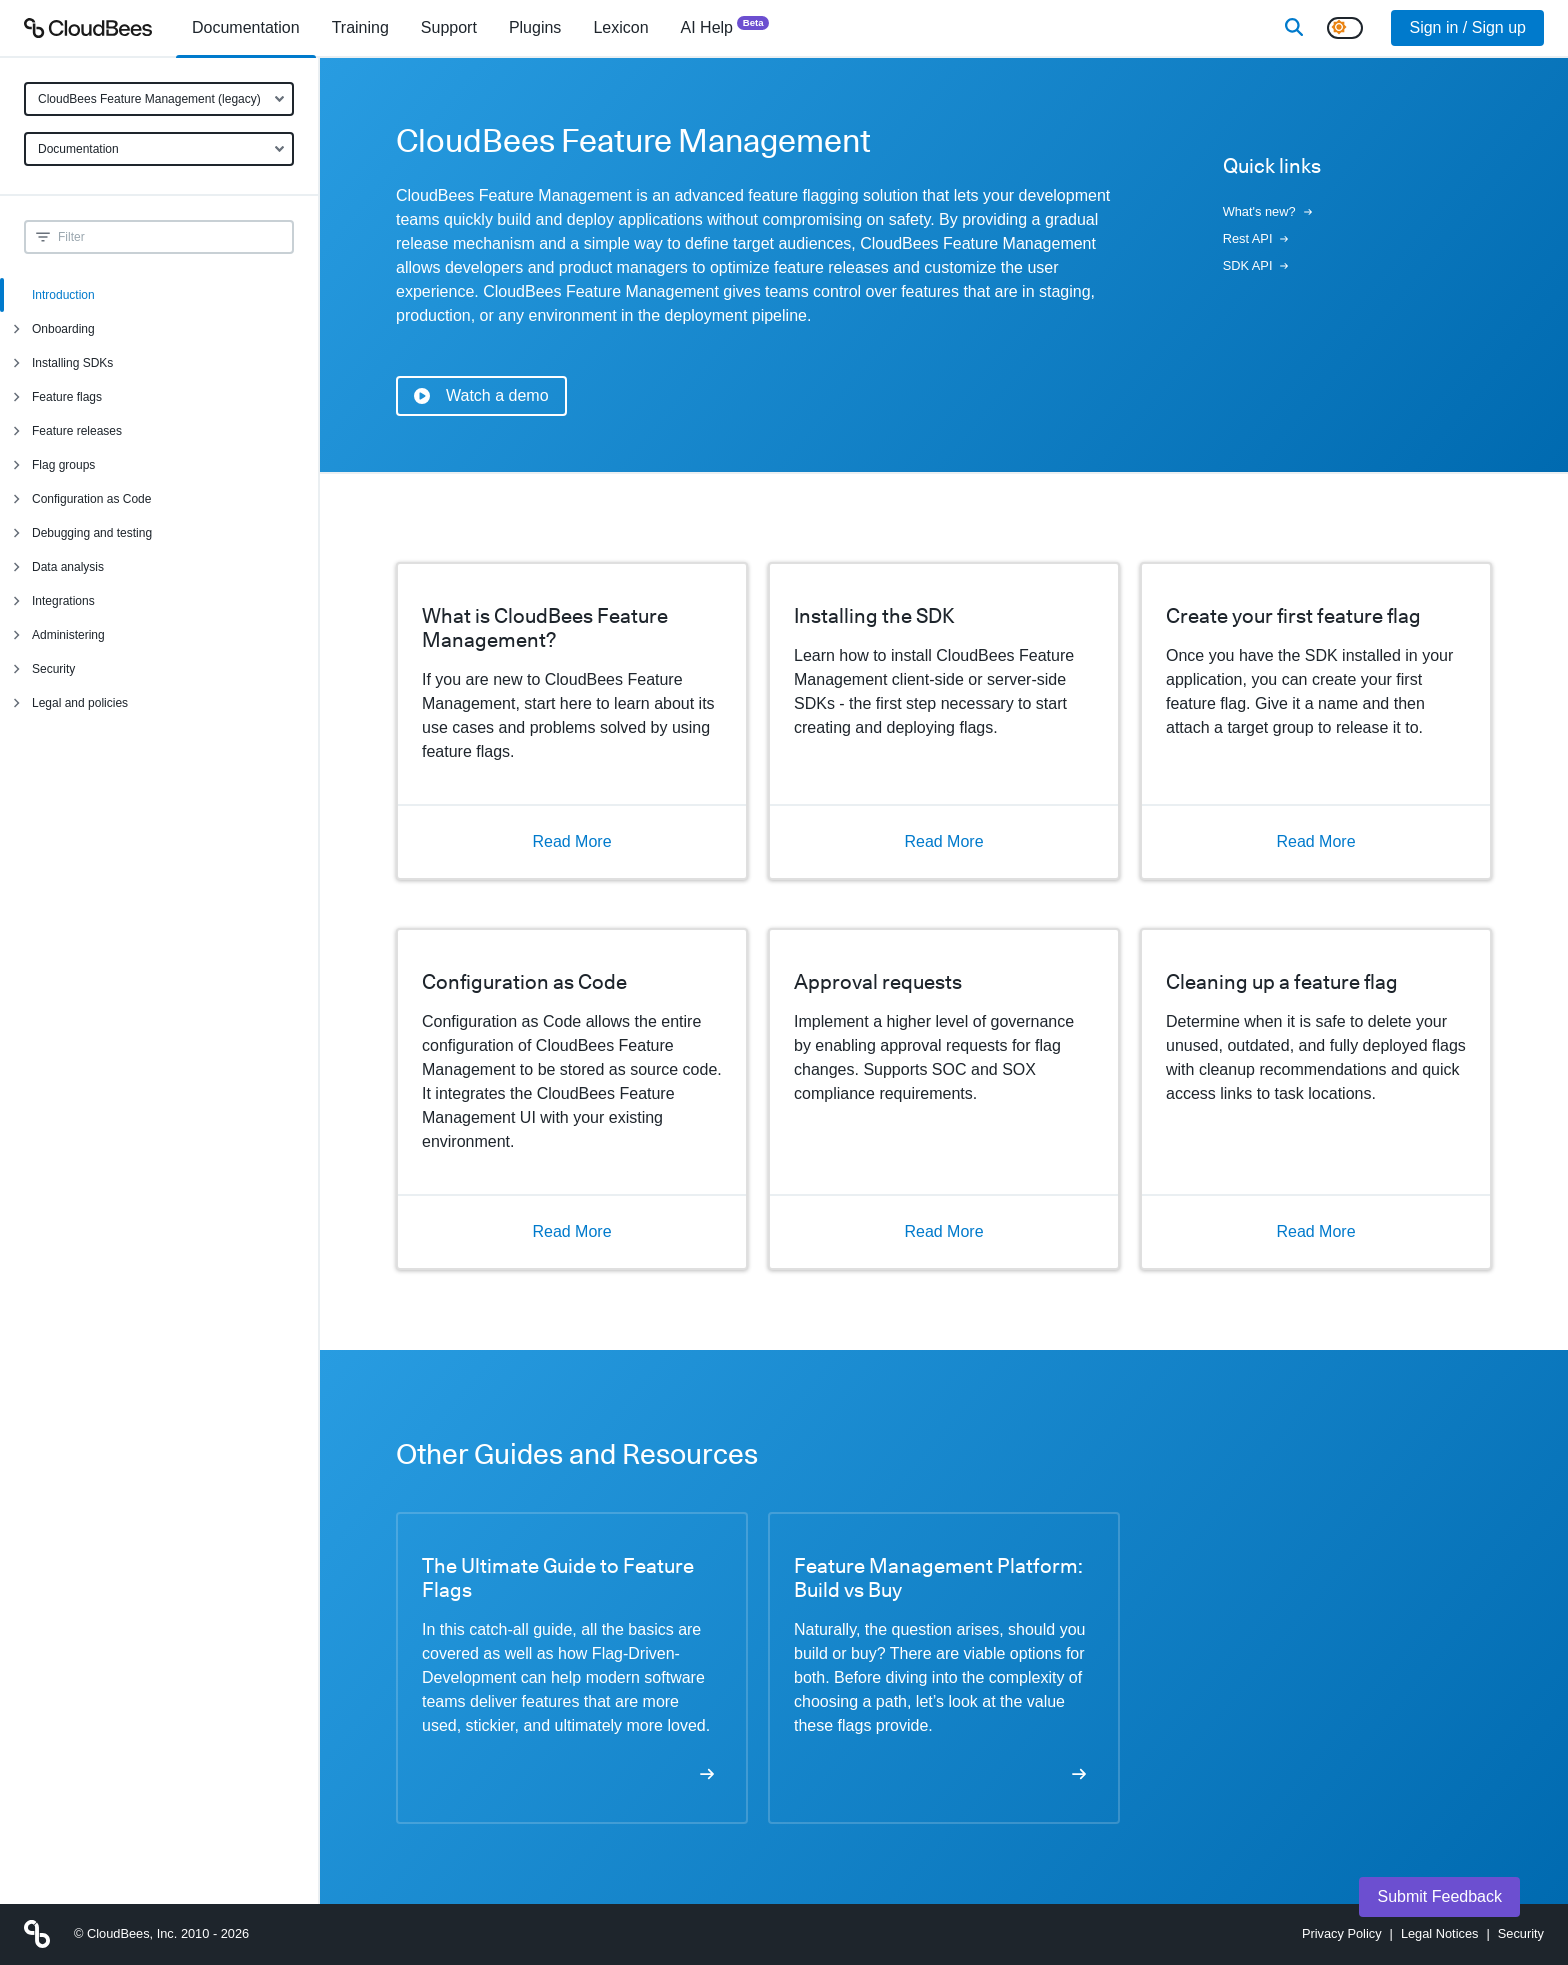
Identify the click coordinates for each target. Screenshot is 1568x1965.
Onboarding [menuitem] (63, 329)
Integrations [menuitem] (63, 601)
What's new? (1267, 211)
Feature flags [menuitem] (67, 397)
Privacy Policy (1342, 1933)
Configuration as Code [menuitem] (91, 499)
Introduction (63, 295)
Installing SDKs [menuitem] (72, 363)
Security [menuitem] (53, 669)
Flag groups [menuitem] (63, 465)
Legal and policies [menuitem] (80, 703)
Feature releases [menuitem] (77, 431)
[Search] (1294, 28)
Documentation (78, 149)
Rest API (1256, 238)
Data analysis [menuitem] (68, 567)
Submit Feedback (1439, 1896)
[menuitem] (246, 28)
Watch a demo (481, 395)
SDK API (1256, 265)
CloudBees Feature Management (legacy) (149, 99)
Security (1521, 1933)
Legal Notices (1440, 1933)
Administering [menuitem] (68, 635)
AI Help (725, 26)
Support (449, 27)
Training (360, 27)
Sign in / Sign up (1467, 27)
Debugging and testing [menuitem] (92, 533)
